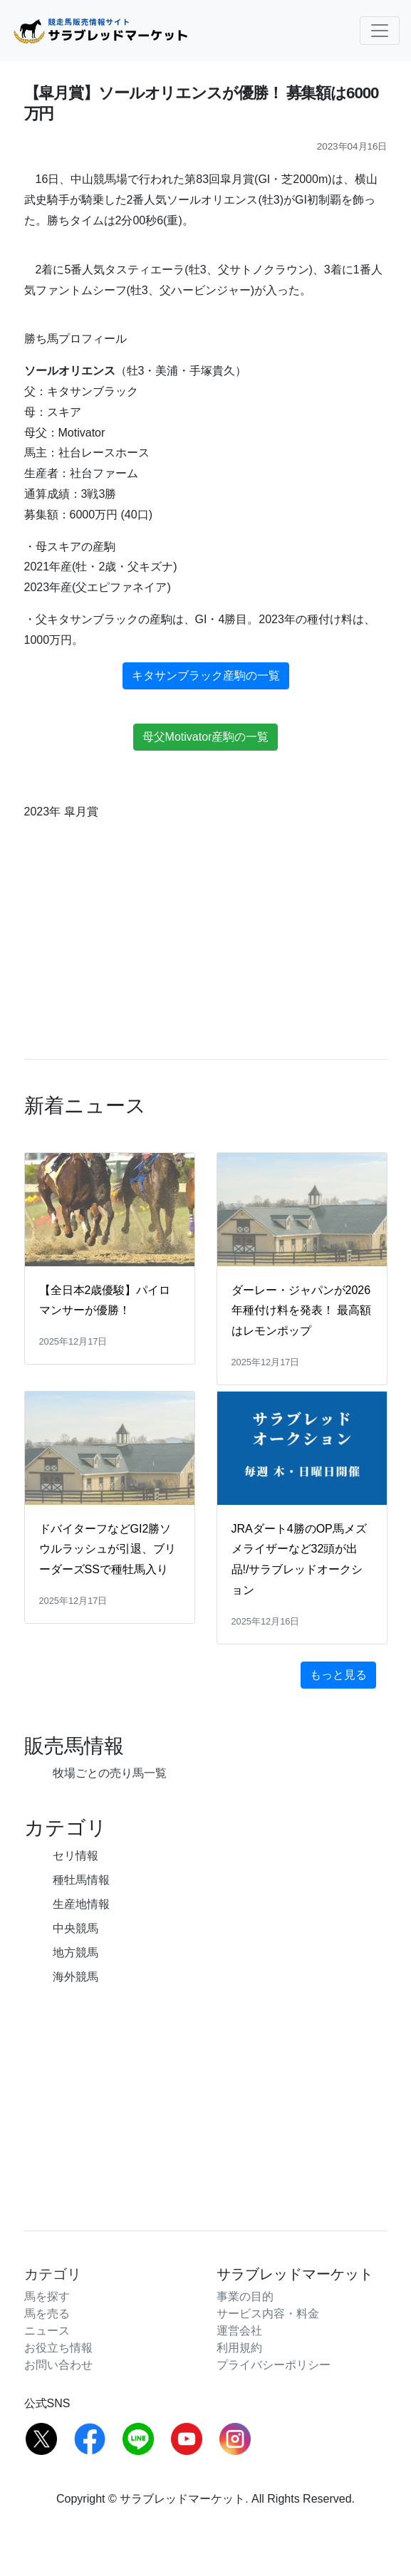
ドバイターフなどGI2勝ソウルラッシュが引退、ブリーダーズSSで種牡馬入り (107, 1549)
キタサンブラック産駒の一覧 (206, 675)
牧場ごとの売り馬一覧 (110, 1773)
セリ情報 (75, 1856)
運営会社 (239, 2331)
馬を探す (47, 2296)
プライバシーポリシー (274, 2365)
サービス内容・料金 (268, 2314)
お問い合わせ (58, 2365)
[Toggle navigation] (380, 30)
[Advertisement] (205, 2096)
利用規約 (239, 2348)
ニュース (47, 2331)
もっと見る (338, 1675)
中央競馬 (75, 1928)
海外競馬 (75, 1977)
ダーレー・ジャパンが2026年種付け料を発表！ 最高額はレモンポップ (301, 1310)
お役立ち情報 (58, 2348)
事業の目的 (245, 2296)
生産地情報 (81, 1904)
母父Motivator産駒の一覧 (205, 737)
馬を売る (47, 2314)
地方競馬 (75, 1952)
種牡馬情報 (81, 1880)
